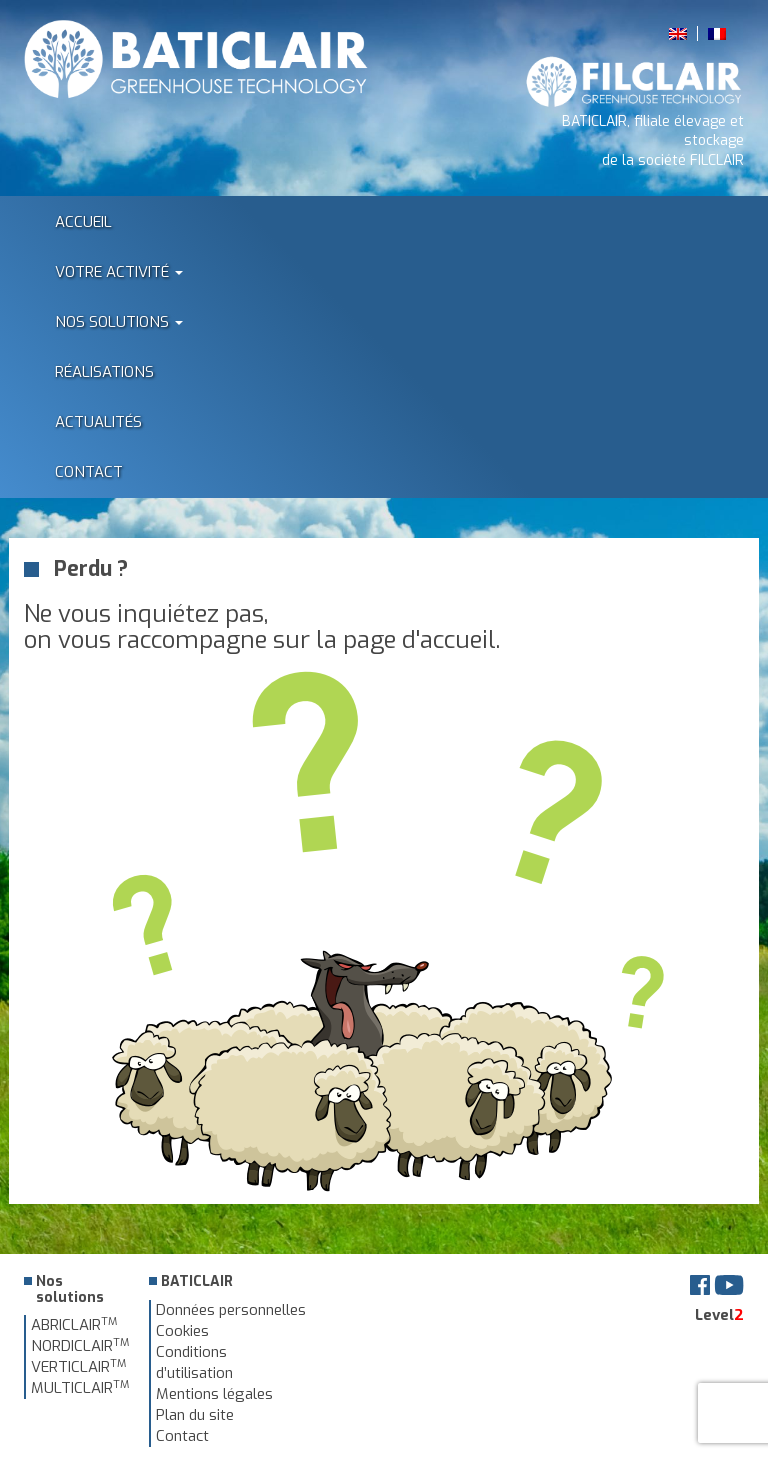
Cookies (182, 1331)
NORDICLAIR (80, 1346)
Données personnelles (231, 1310)
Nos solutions (119, 322)
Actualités (98, 422)
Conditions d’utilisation (194, 1362)
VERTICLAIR (78, 1367)
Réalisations (104, 372)
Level (719, 1315)
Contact (89, 472)
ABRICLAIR (74, 1325)
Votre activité (119, 272)
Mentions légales (214, 1394)
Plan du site (195, 1415)
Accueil (83, 222)
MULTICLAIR (80, 1388)
